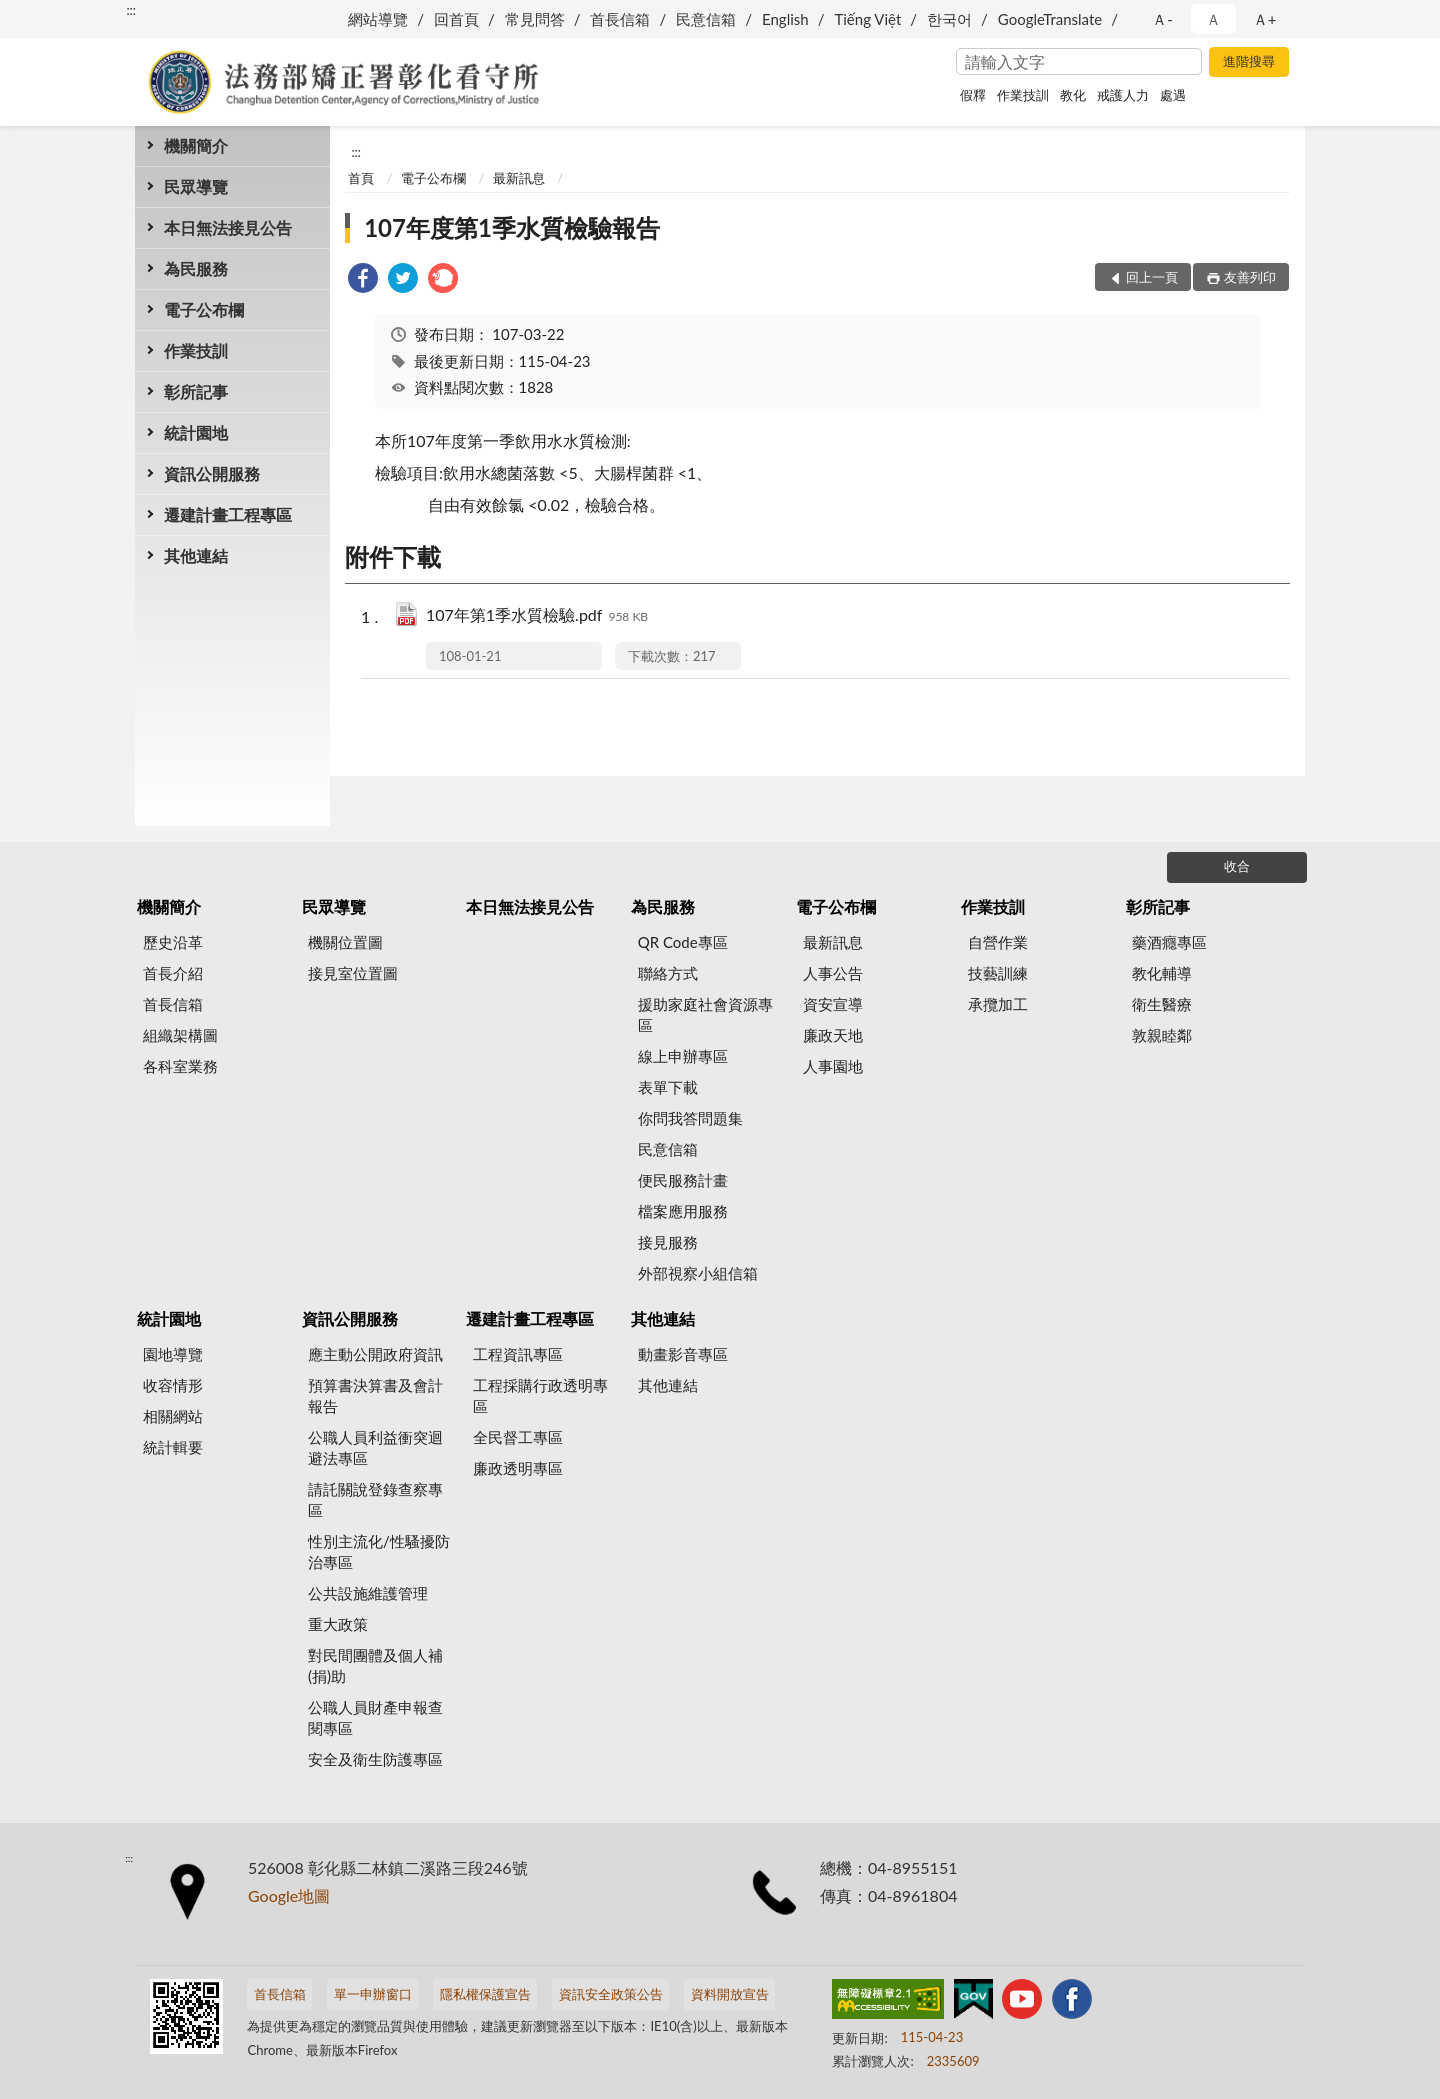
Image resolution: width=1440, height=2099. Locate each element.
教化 (1073, 95)
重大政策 (338, 1624)
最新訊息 (519, 178)
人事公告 (833, 973)
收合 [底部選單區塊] (1237, 866)
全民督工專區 (518, 1437)
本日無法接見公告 (228, 227)
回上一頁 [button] (1152, 277)
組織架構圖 (180, 1035)
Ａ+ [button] (1265, 19)
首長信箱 (620, 19)
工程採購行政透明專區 (540, 1395)
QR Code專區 (683, 942)
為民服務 (196, 268)
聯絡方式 (668, 973)
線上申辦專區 (683, 1056)
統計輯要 (173, 1447)
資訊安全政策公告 (611, 1994)
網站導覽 (378, 19)
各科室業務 (180, 1066)
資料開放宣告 (730, 1994)
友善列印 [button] (1250, 277)
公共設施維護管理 (368, 1593)
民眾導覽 (196, 186)
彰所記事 (196, 391)
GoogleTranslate (1050, 19)
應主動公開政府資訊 (375, 1354)
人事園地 (833, 1066)
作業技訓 (1023, 95)
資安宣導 (833, 1004)
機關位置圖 (345, 942)
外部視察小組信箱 (698, 1273)
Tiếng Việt (867, 19)
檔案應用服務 (683, 1211)
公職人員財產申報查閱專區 (375, 1717)
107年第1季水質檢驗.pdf (537, 616)
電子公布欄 (204, 309)
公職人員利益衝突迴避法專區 (375, 1447)
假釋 (973, 95)
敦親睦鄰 (1162, 1035)
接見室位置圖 (353, 973)
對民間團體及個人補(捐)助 (375, 1665)
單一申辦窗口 (373, 1994)
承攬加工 (998, 1004)
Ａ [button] (1213, 19)
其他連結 (196, 555)
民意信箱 (706, 19)
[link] (363, 280)
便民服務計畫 (683, 1180)
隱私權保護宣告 (485, 1994)
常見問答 (535, 19)
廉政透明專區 (518, 1468)
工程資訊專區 (518, 1354)
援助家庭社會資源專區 (705, 1014)
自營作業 (998, 942)
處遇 (1173, 95)
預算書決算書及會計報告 (375, 1395)
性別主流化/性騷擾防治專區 (379, 1551)
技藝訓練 (998, 973)
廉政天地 (833, 1035)
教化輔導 (1162, 973)
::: (131, 10)
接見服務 (668, 1242)
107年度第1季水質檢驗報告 (512, 227)
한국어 (949, 19)
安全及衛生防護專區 (375, 1759)
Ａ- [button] (1162, 19)
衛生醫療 (1162, 1004)
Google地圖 (289, 1895)
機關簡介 (196, 145)
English (785, 19)
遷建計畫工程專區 (228, 514)
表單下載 (668, 1087)
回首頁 (456, 19)
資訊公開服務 (212, 473)
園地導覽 (173, 1354)
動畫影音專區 (683, 1354)
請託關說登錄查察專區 (375, 1499)
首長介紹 (173, 973)
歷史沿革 (173, 942)
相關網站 (173, 1416)
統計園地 (196, 432)
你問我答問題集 (690, 1118)
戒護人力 (1123, 95)
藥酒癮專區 (1169, 942)
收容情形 (173, 1385)
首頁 (361, 178)
